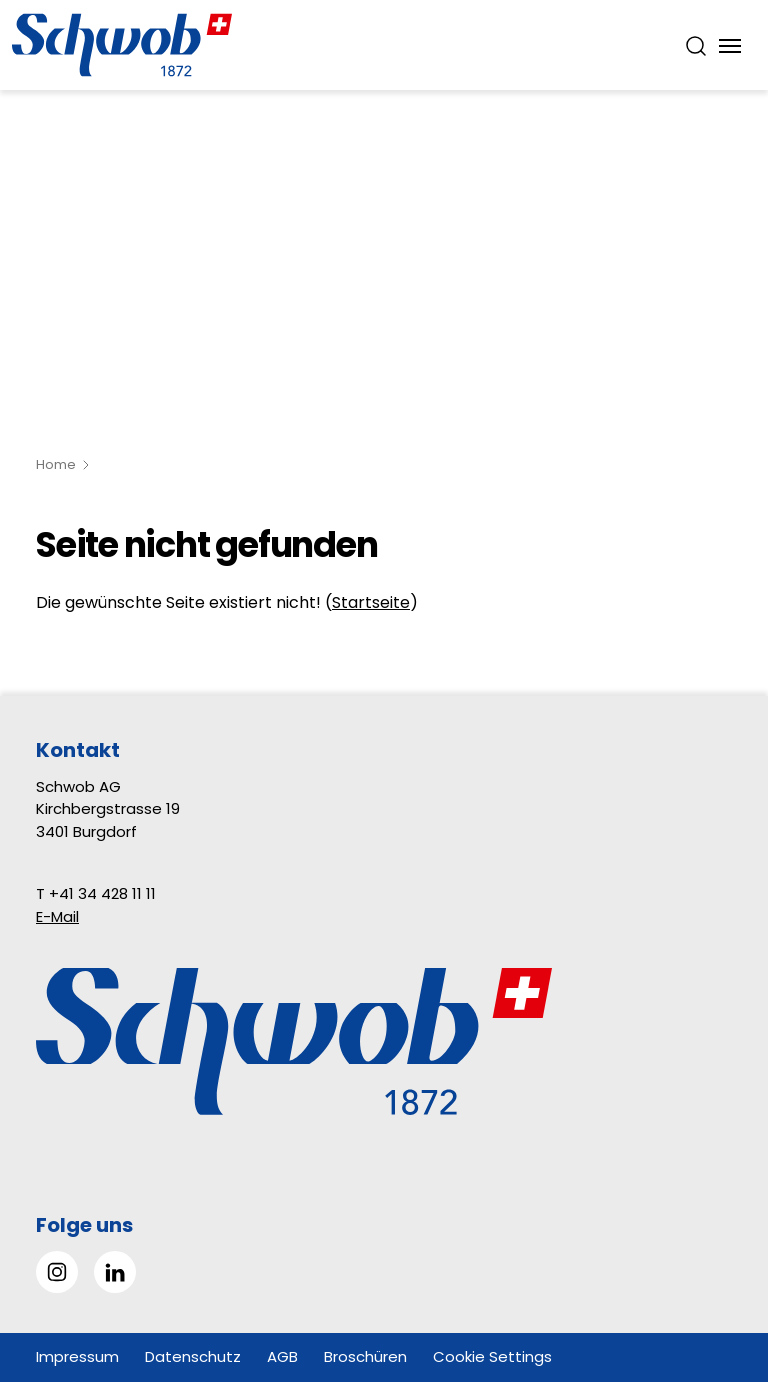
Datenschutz (193, 1356)
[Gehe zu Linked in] (115, 1272)
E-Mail (57, 916)
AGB (282, 1356)
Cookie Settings (492, 1356)
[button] (707, 1256)
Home (56, 464)
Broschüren (365, 1356)
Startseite (371, 602)
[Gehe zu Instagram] (57, 1272)
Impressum (77, 1356)
